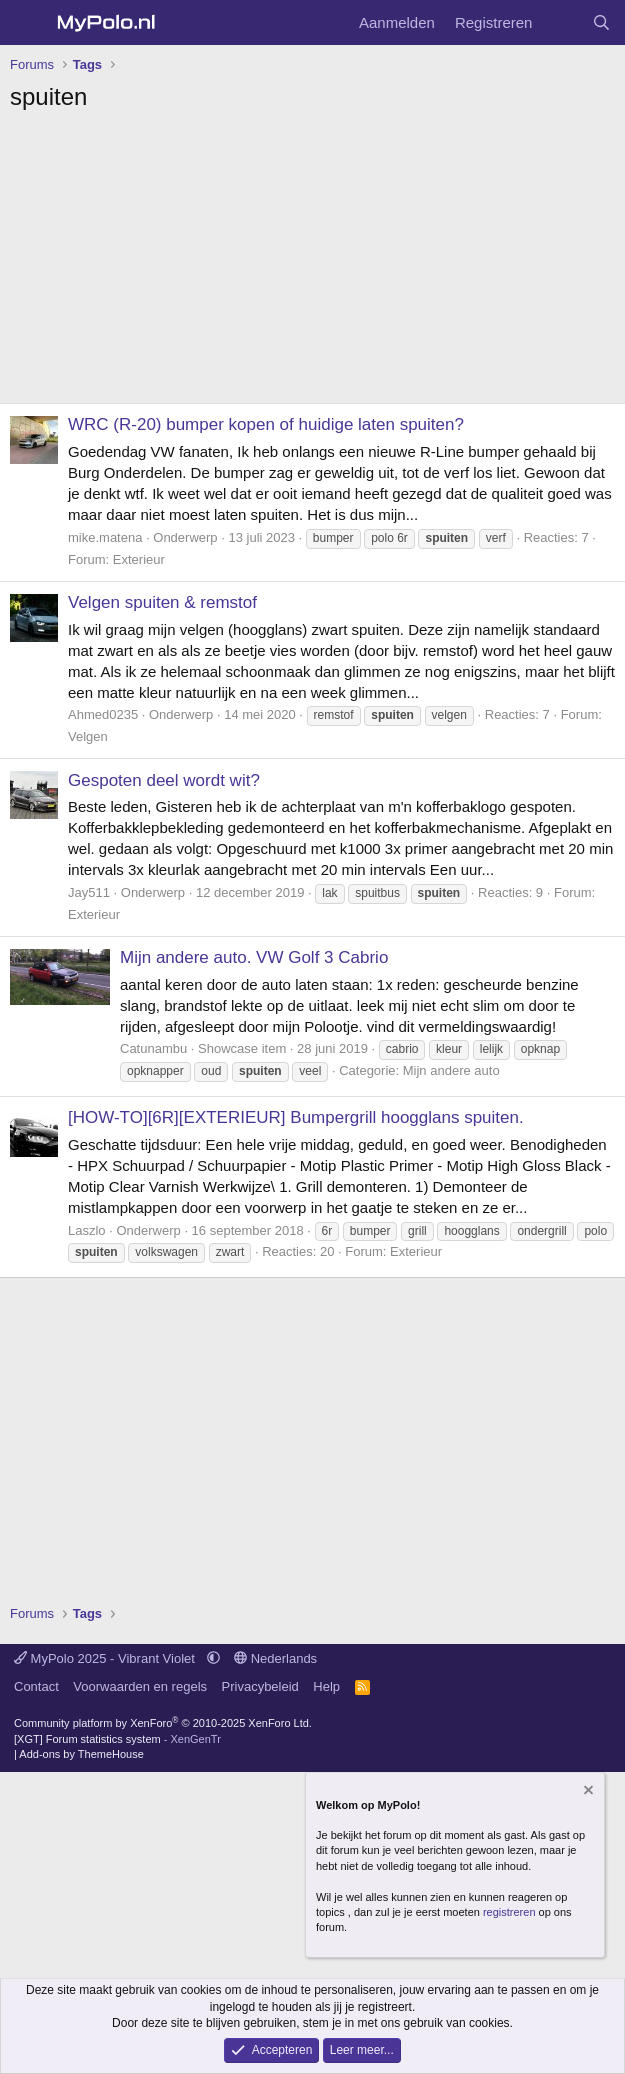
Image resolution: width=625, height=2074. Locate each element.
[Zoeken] (601, 22)
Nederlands (275, 1658)
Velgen (88, 736)
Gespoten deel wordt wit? (164, 780)
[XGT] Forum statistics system (117, 1739)
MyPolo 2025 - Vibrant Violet (106, 1658)
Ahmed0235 (103, 714)
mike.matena (105, 537)
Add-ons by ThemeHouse (81, 1754)
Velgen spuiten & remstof (162, 602)
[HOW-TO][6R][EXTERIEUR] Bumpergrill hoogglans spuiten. (296, 1117)
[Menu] (27, 23)
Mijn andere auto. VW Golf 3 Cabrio (254, 957)
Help (326, 1686)
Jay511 (89, 892)
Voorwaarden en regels (140, 1686)
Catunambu (153, 1048)
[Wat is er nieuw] (561, 22)
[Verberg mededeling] (587, 1792)
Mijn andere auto (451, 1070)
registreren (509, 1912)
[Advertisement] (312, 263)
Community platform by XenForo (163, 1723)
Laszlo (87, 1230)
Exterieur (139, 559)
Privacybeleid (260, 1686)
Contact (36, 1686)
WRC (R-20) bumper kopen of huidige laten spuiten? (266, 424)
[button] (213, 1658)
